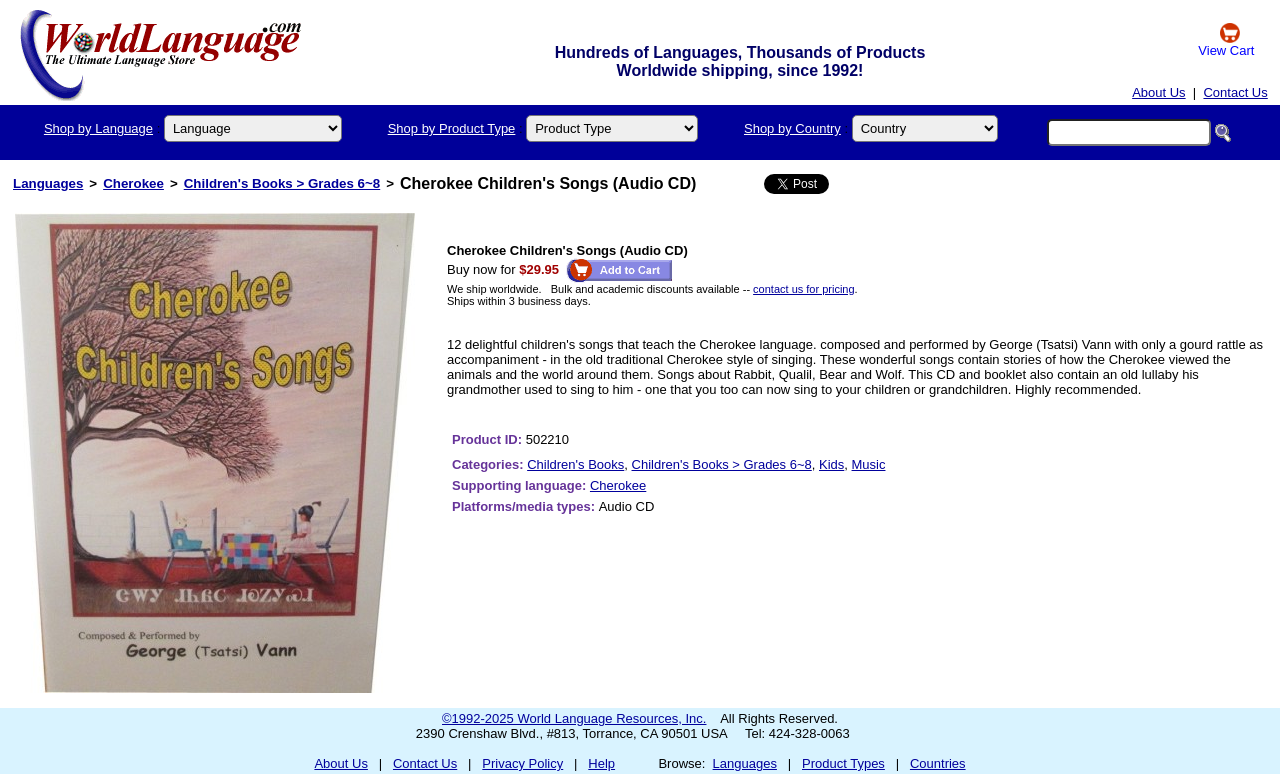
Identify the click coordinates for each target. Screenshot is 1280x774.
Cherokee (133, 183)
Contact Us (1235, 92)
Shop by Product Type (452, 128)
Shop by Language (98, 128)
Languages (48, 183)
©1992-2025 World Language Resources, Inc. (574, 718)
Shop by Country (792, 128)
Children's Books (575, 464)
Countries (938, 763)
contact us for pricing (804, 289)
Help (601, 763)
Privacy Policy (522, 763)
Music (869, 464)
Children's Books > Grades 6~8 (282, 183)
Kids (831, 464)
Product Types (843, 763)
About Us (1158, 92)
